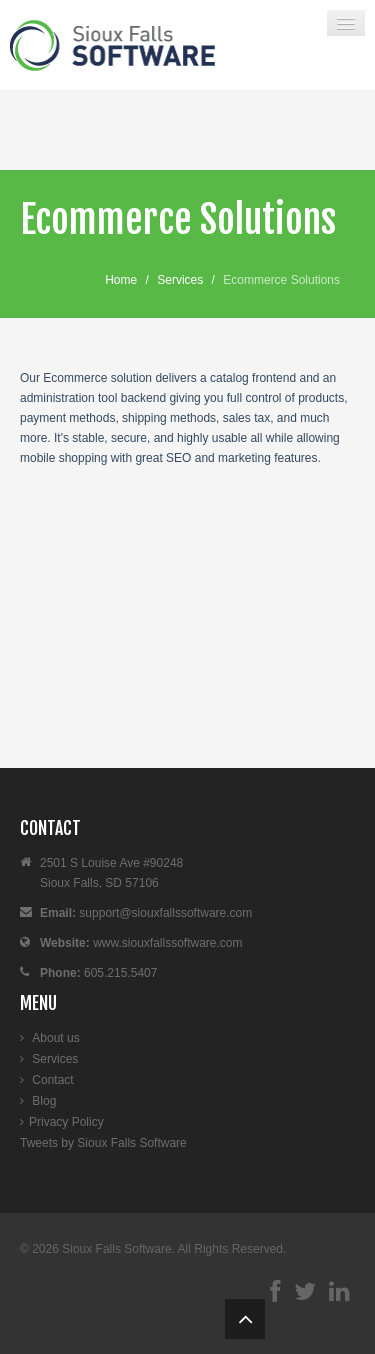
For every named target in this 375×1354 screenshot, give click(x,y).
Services (180, 280)
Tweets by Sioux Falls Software (103, 1143)
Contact (52, 1080)
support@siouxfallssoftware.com (165, 913)
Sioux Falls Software (116, 1249)
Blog (44, 1101)
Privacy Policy (66, 1122)
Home (121, 280)
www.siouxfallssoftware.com (167, 943)
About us (55, 1038)
